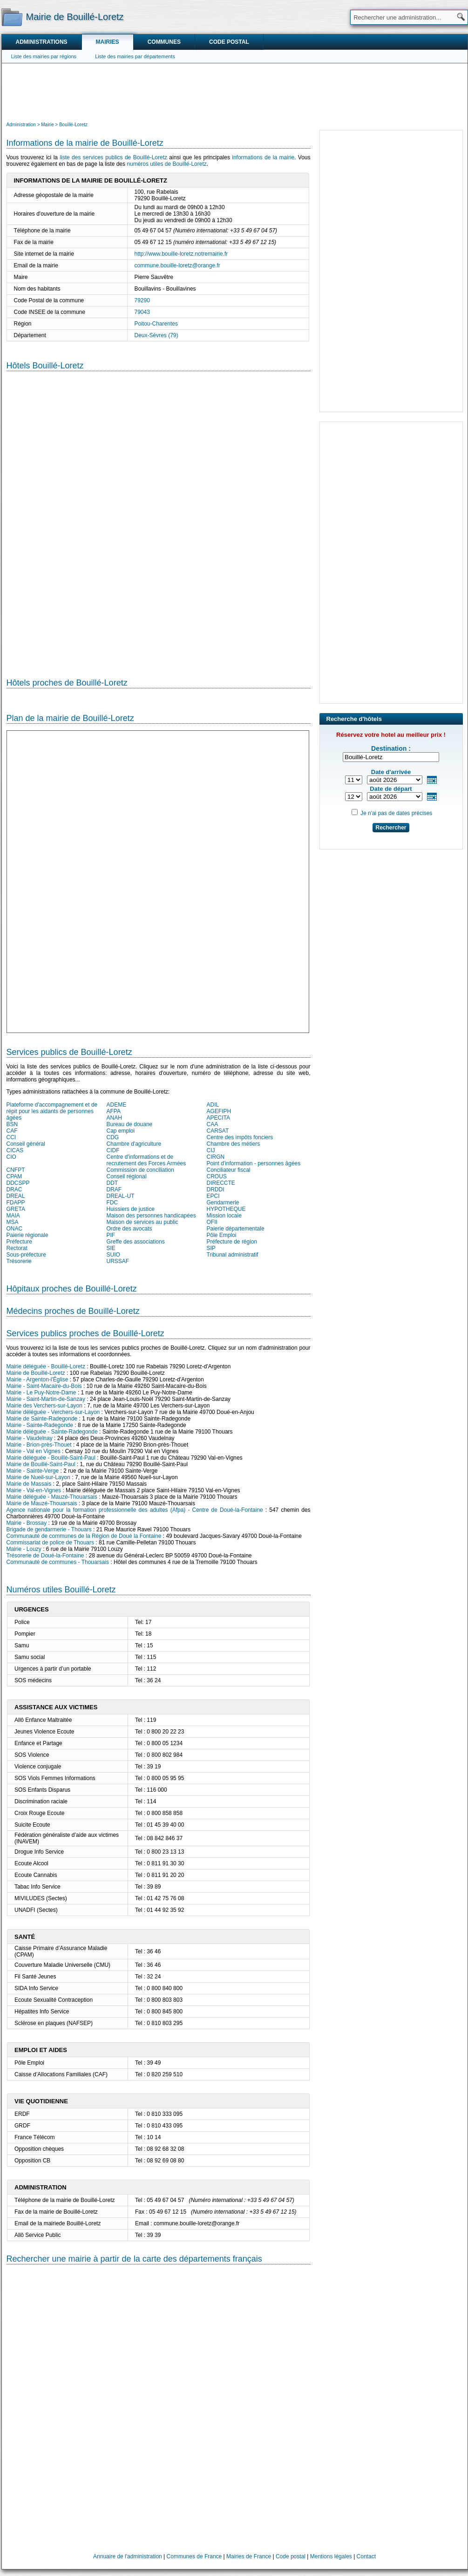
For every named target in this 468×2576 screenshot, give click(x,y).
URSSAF (118, 1261)
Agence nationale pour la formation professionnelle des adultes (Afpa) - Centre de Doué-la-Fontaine (135, 1510)
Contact (366, 2556)
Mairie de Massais (29, 1484)
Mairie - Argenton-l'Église (37, 1379)
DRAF (114, 1189)
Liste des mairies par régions (44, 56)
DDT (112, 1183)
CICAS (15, 1150)
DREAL (16, 1196)
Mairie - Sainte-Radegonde (40, 1425)
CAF (12, 1131)
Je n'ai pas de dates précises (396, 813)
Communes (164, 42)
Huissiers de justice (131, 1209)
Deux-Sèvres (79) (156, 335)
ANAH (114, 1118)
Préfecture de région (232, 1241)
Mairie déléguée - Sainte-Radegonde (52, 1431)
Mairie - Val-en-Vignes (34, 1490)
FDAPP (16, 1202)
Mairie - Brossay (27, 1523)
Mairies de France (248, 2556)
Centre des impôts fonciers (240, 1137)
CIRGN (216, 1157)
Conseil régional (127, 1176)
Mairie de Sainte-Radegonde (42, 1418)
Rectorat (17, 1248)
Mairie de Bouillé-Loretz (36, 1373)
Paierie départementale (236, 1228)
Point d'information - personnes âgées (254, 1163)
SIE (111, 1248)
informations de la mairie (263, 157)
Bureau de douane (130, 1124)
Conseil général (26, 1144)
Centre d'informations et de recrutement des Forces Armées (146, 1160)
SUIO (113, 1254)
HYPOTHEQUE (226, 1209)
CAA (212, 1124)
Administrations (42, 42)
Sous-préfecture (26, 1254)
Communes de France (194, 2556)
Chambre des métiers (233, 1144)
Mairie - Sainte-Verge (33, 1471)
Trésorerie (19, 1261)
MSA (13, 1222)
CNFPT (16, 1170)
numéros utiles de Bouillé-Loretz (166, 164)
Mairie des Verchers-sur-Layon (44, 1405)
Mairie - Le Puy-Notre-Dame (41, 1392)
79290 (142, 300)
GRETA (16, 1209)
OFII (212, 1222)
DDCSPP (18, 1183)
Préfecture (19, 1241)
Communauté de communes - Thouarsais (58, 1562)
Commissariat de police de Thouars (51, 1542)
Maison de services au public (142, 1222)
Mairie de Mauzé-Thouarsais (42, 1503)
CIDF (113, 1150)
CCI (11, 1137)
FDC (112, 1202)
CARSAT (218, 1131)
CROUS (217, 1176)
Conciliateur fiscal (229, 1170)
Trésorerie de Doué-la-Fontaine (45, 1555)
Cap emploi (121, 1131)
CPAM (14, 1176)
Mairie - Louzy (24, 1549)
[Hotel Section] (159, 517)
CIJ (211, 1150)
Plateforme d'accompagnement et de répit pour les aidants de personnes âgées (52, 1111)
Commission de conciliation (140, 1170)
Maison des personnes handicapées (151, 1215)
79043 (142, 312)
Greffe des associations (136, 1241)
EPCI (213, 1196)
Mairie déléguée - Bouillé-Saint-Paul (51, 1458)
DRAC (14, 1189)
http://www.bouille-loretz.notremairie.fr (181, 254)
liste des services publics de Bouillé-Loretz (113, 157)
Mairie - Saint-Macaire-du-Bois (44, 1386)
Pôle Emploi (222, 1235)
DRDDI (215, 1189)
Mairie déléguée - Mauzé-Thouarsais (52, 1497)
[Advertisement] (235, 91)
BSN (12, 1124)
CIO (11, 1157)
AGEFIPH (219, 1111)
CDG (113, 1137)
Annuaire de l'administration (127, 2556)
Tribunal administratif (232, 1254)
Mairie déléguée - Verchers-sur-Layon (53, 1412)
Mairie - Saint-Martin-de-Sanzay (46, 1399)
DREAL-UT (121, 1196)
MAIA (13, 1215)
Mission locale (224, 1215)
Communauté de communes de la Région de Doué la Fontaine (84, 1536)
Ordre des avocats (129, 1228)
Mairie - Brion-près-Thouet (39, 1444)
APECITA (218, 1118)
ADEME (117, 1104)
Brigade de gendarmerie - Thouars (49, 1529)
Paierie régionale (27, 1235)
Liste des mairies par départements (135, 56)
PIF (111, 1235)
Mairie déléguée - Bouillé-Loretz (46, 1366)
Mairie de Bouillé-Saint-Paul (41, 1464)
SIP (211, 1248)
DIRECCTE (221, 1183)
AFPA (114, 1111)
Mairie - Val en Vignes (34, 1451)
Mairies (107, 42)
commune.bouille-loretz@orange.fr (177, 265)
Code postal (229, 42)
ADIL (213, 1104)
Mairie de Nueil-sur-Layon (38, 1477)
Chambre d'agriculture (134, 1144)
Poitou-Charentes (156, 323)
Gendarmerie (223, 1202)
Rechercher (390, 827)
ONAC (15, 1228)
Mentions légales (331, 2556)
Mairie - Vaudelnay (30, 1438)
